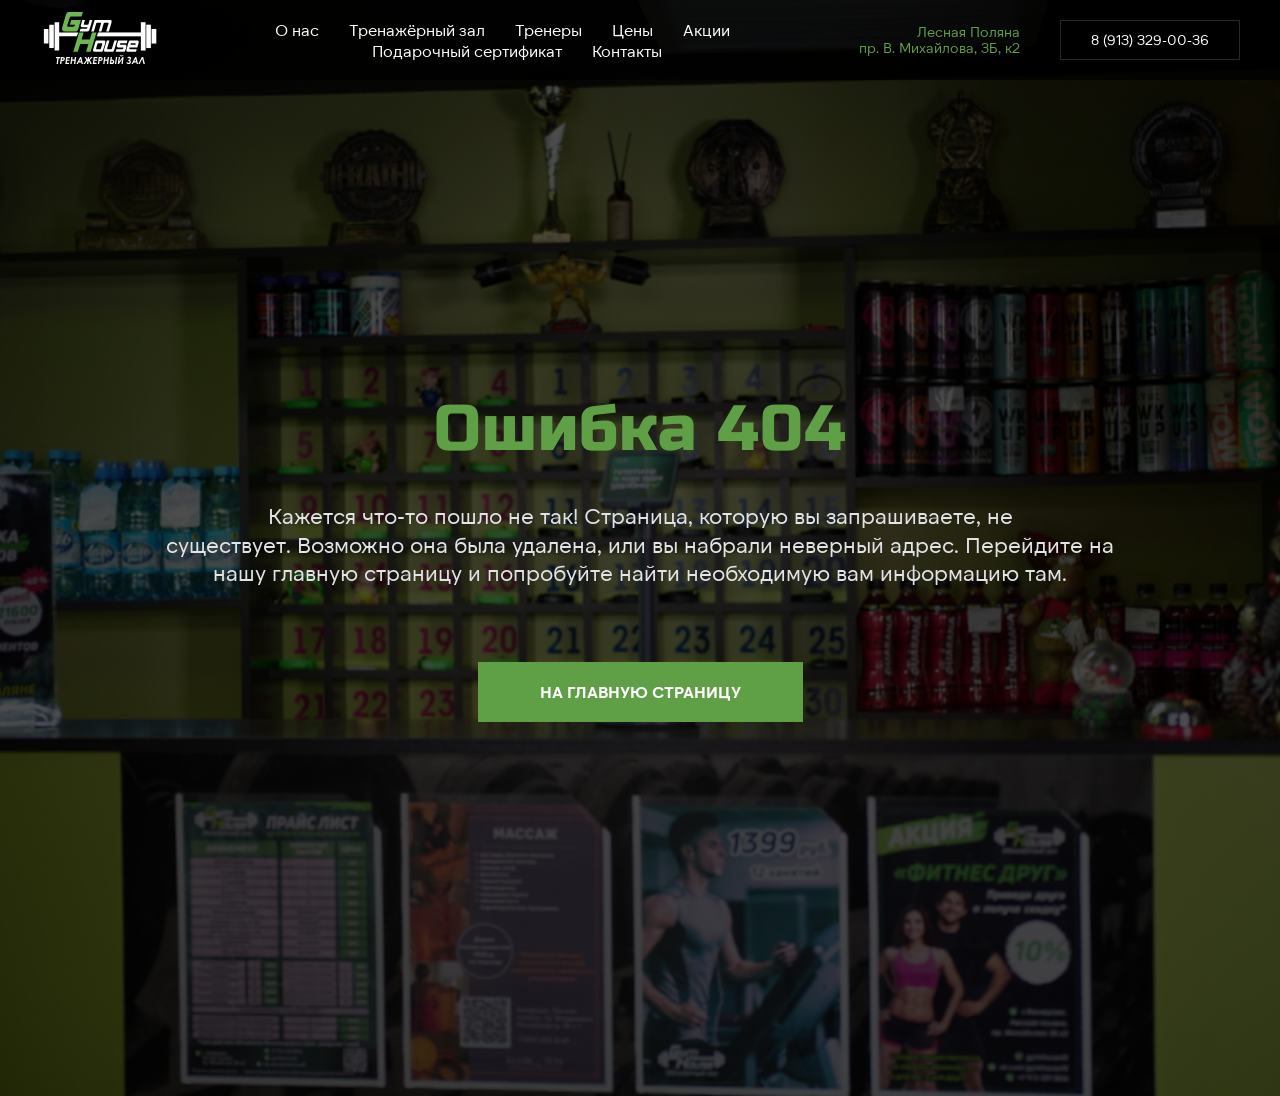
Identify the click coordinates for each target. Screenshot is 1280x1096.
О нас (297, 29)
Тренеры (548, 29)
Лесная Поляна (968, 31)
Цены (632, 29)
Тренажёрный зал (417, 29)
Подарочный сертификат (467, 50)
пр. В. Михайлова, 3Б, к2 (939, 47)
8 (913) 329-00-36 (1150, 39)
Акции (706, 29)
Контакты (627, 50)
